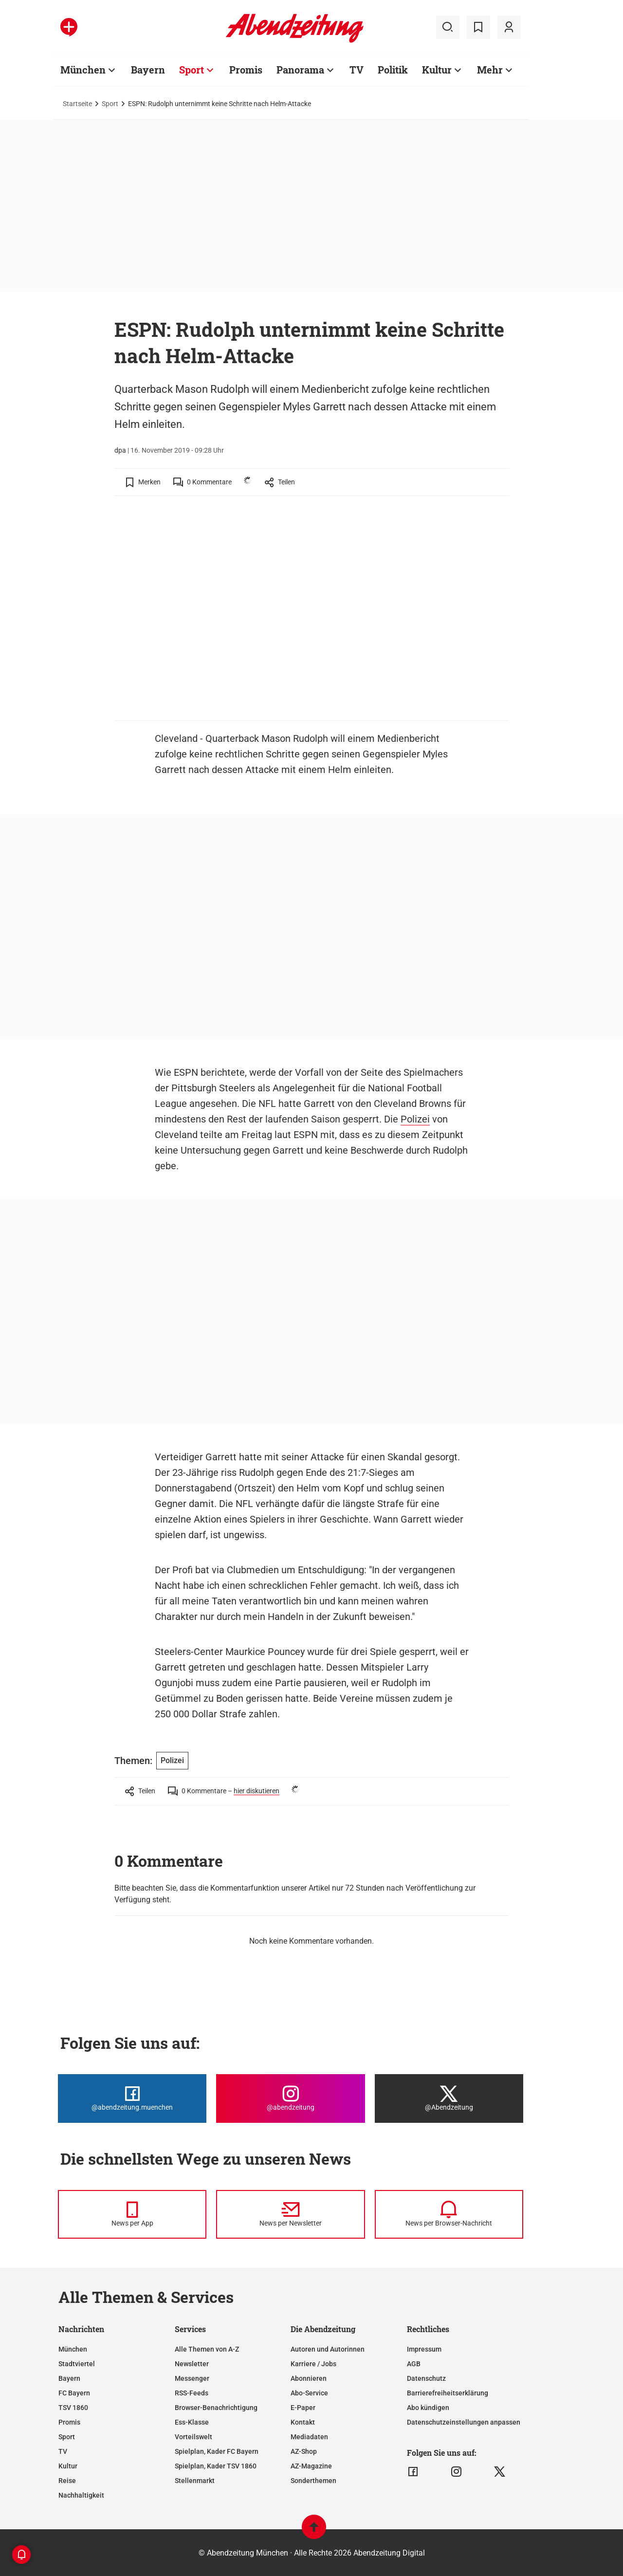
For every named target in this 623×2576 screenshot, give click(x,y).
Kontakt (303, 2422)
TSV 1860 (73, 2407)
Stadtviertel (76, 2364)
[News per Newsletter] (290, 2214)
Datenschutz (426, 2378)
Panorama (300, 69)
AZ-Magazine (311, 2466)
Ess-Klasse (192, 2422)
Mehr (490, 69)
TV (356, 69)
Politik (393, 69)
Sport (191, 69)
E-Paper (303, 2407)
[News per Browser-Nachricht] (449, 2214)
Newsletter (192, 2364)
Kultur (437, 69)
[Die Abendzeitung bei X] (449, 2098)
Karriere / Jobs (313, 2364)
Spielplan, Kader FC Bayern (216, 2451)
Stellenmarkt (195, 2480)
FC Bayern (74, 2393)
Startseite (77, 104)
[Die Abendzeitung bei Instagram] (290, 2098)
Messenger (192, 2378)
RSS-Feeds (191, 2393)
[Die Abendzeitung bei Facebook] (132, 2098)
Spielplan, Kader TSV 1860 (216, 2466)
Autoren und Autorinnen (328, 2349)
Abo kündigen (428, 2407)
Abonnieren (309, 2378)
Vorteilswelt (193, 2437)
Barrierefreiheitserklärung (447, 2393)
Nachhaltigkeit (81, 2495)
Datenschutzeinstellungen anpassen (463, 2422)
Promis (245, 69)
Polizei (415, 1119)
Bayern (148, 69)
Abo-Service (309, 2393)
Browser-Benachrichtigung (216, 2407)
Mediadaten (309, 2437)
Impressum (424, 2349)
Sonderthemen (313, 2480)
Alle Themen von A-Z (207, 2349)
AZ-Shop (304, 2451)
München (83, 69)
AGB (414, 2364)
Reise (67, 2480)
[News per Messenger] (132, 2214)
